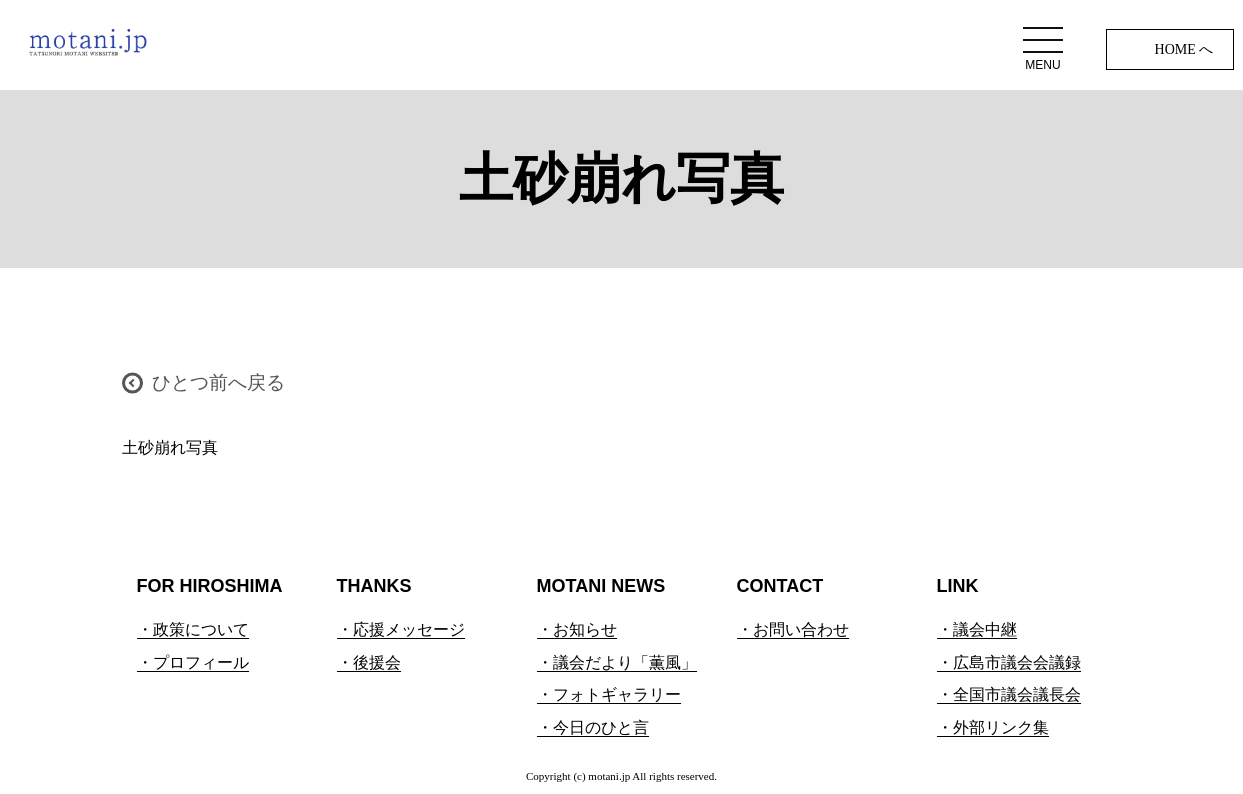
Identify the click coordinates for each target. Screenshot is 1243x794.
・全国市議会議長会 (1009, 694)
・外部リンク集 (993, 727)
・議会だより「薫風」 (617, 662)
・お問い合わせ (793, 629)
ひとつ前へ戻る (218, 382)
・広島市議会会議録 (1009, 662)
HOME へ (1184, 49)
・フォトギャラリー (609, 694)
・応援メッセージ (401, 629)
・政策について (193, 629)
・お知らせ (577, 629)
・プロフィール (193, 662)
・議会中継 (977, 629)
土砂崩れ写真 (170, 447)
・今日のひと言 (593, 727)
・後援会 (369, 662)
